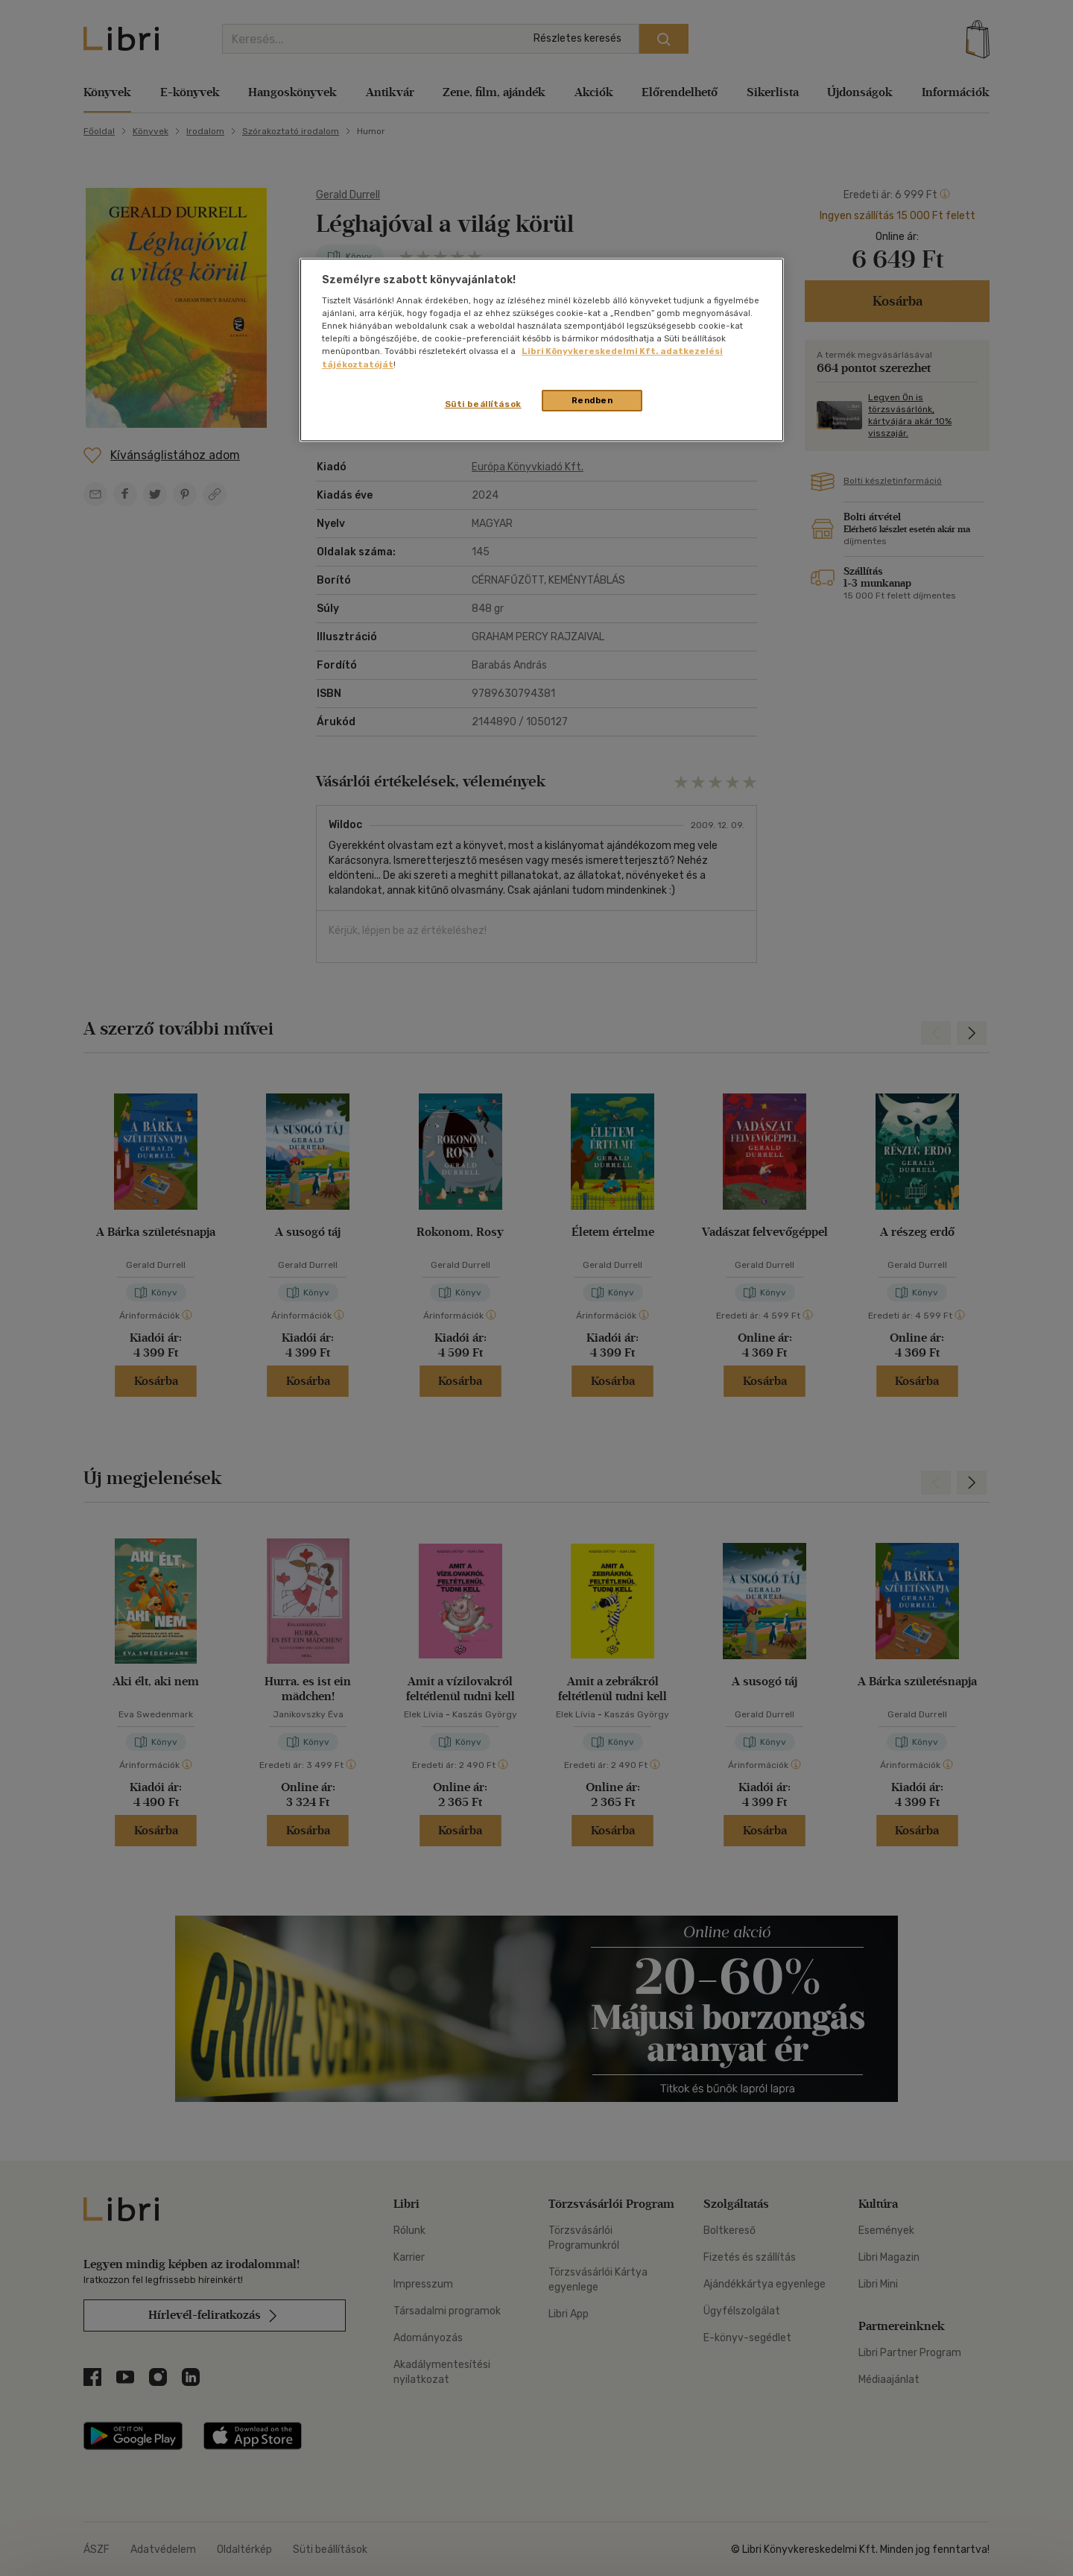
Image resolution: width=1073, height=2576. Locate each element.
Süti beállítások (483, 404)
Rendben (592, 400)
